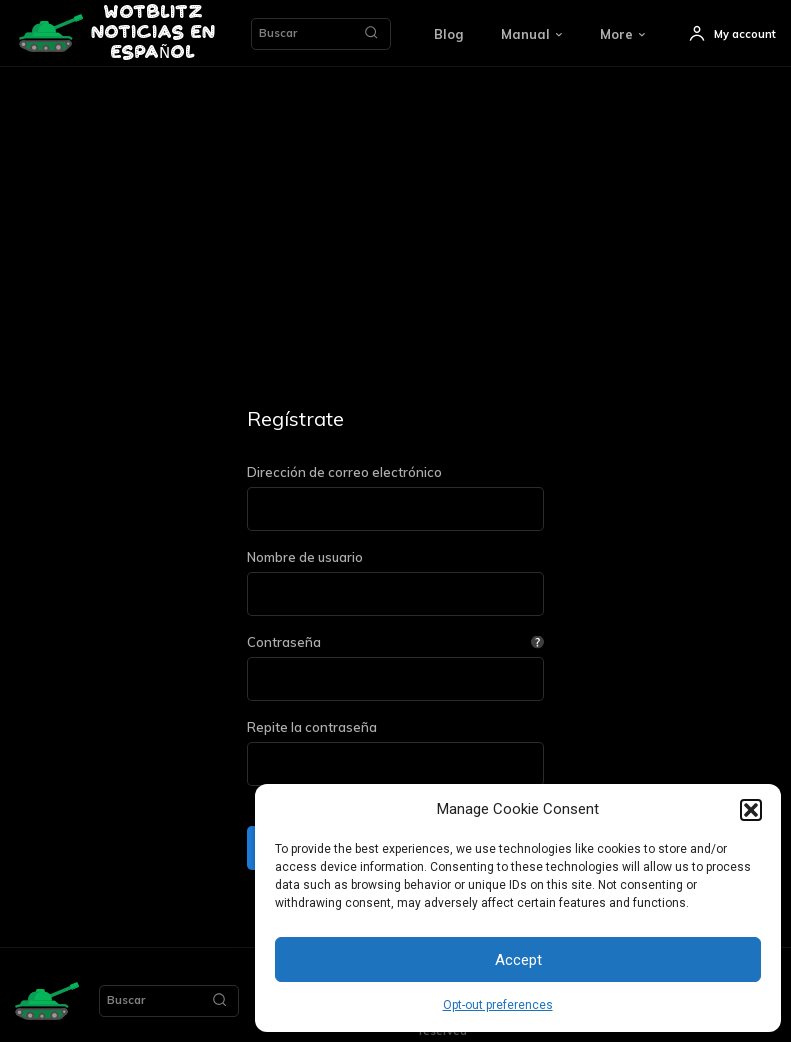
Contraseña (395, 642)
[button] (751, 810)
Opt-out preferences (498, 1005)
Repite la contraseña (312, 727)
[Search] (371, 34)
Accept (518, 960)
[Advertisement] (395, 217)
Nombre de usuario (305, 557)
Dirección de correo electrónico (344, 472)
